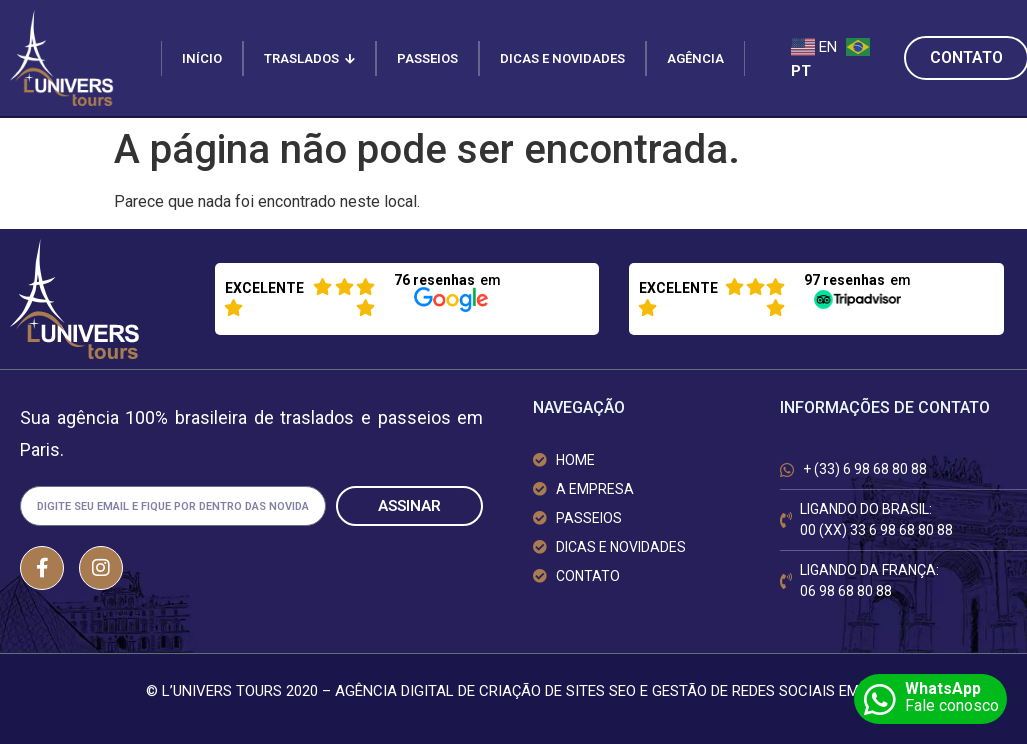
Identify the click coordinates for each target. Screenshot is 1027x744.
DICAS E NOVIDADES (562, 58)
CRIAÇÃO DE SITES (542, 691)
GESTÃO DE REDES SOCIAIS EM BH (767, 691)
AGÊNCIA (695, 58)
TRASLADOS (309, 58)
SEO (622, 691)
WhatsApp (943, 688)
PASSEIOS (427, 58)
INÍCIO (202, 58)
